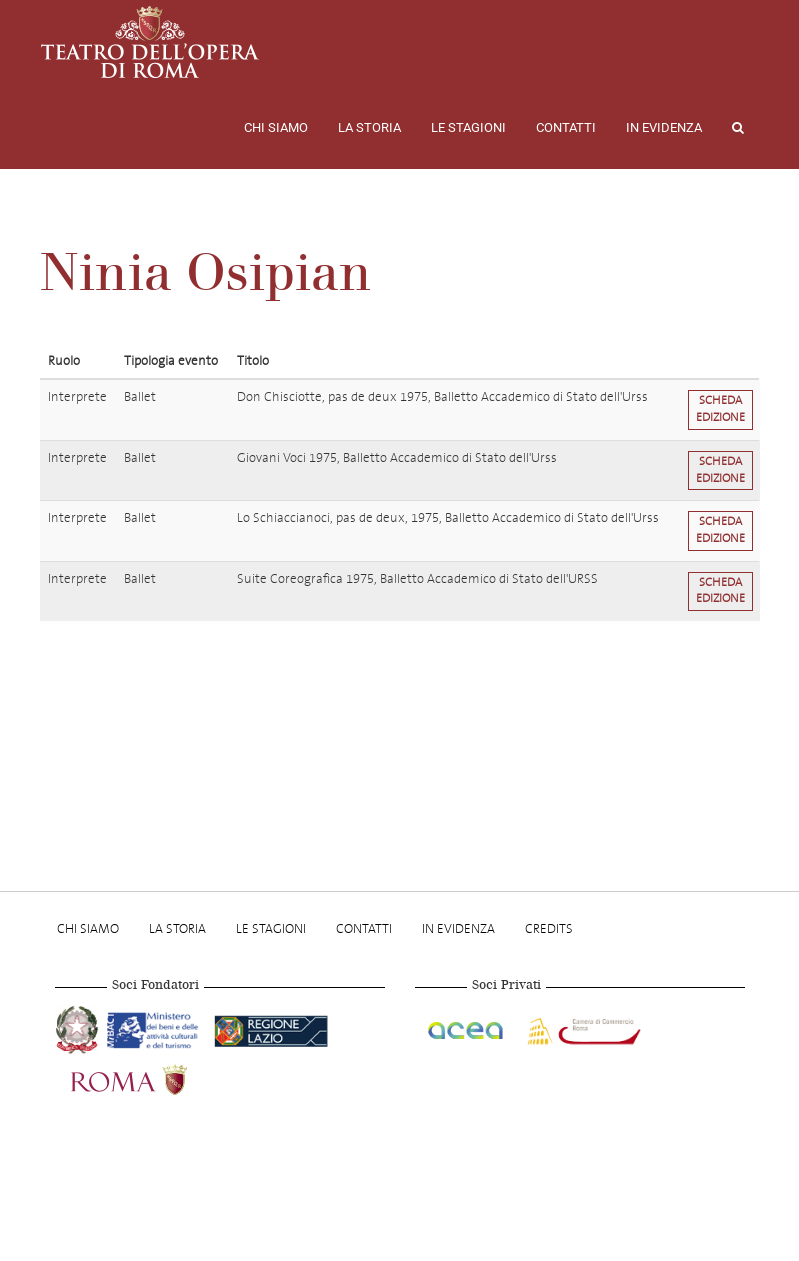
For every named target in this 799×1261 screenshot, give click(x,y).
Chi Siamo (276, 127)
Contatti (566, 127)
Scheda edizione (720, 409)
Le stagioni (468, 127)
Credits (549, 928)
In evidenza (664, 127)
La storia (369, 127)
